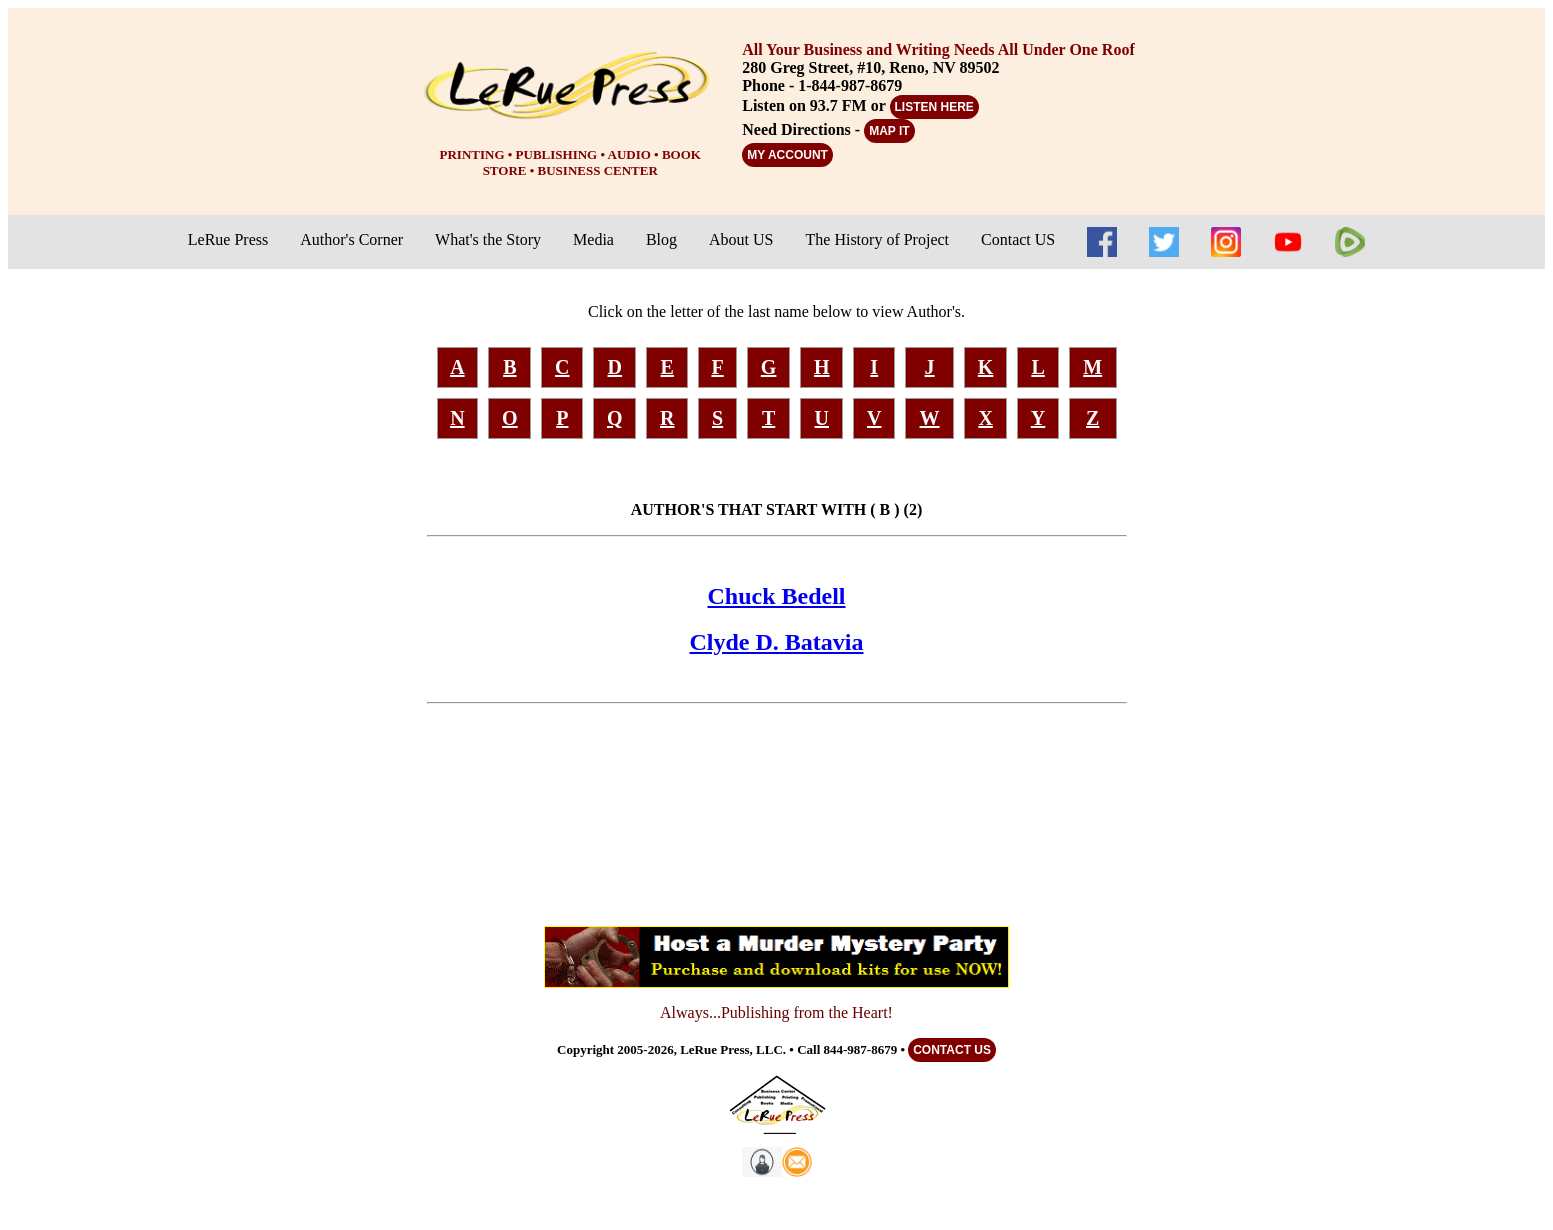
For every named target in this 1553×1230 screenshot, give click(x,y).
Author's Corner (351, 239)
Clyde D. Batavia (777, 642)
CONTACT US (952, 1050)
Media (593, 239)
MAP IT (889, 131)
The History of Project (878, 239)
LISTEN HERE (934, 107)
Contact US (1018, 239)
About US (741, 239)
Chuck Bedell (776, 596)
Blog (661, 239)
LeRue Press (228, 239)
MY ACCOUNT (787, 155)
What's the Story (488, 239)
